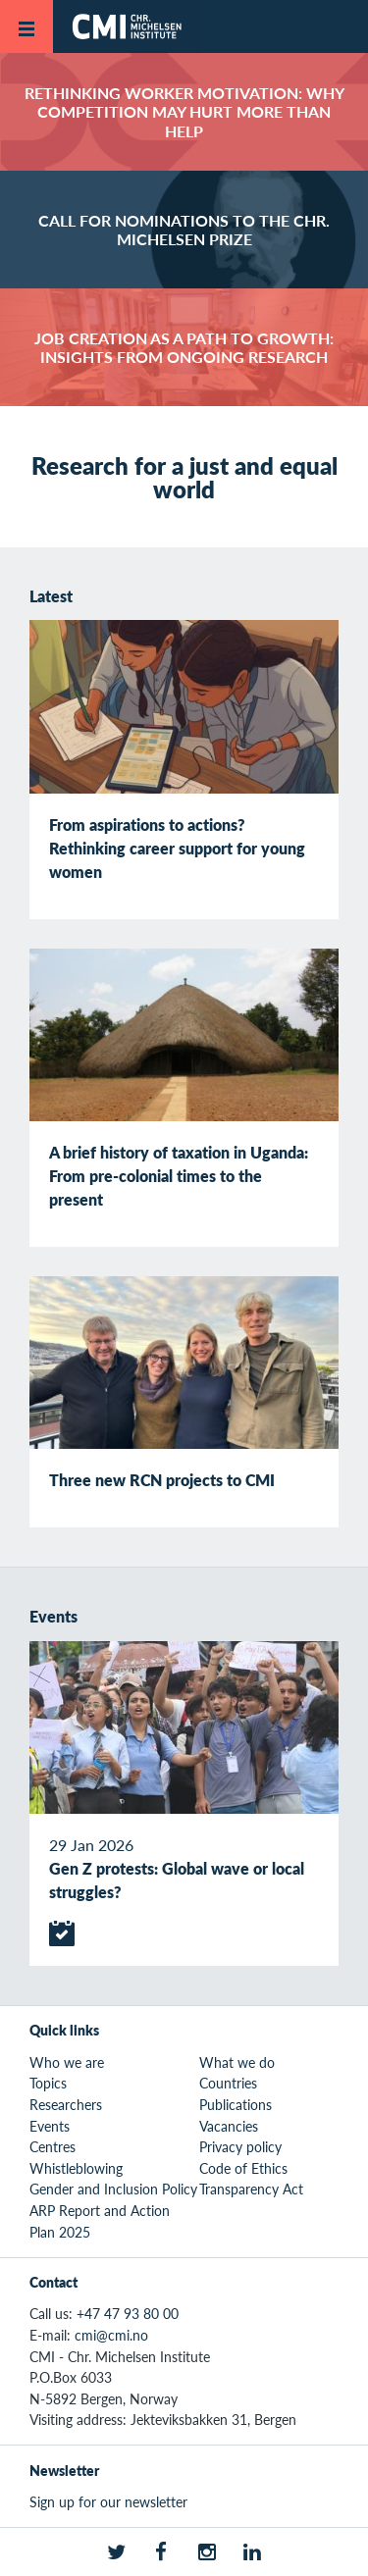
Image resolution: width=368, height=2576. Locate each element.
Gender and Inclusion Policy (113, 2188)
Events (49, 2126)
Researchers (65, 2104)
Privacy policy (240, 2146)
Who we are (66, 2062)
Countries (228, 2082)
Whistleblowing (76, 2168)
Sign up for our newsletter (108, 2501)
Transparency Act (251, 2188)
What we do (237, 2062)
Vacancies (228, 2126)
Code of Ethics (243, 2168)
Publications (235, 2104)
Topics (48, 2082)
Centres (52, 2146)
